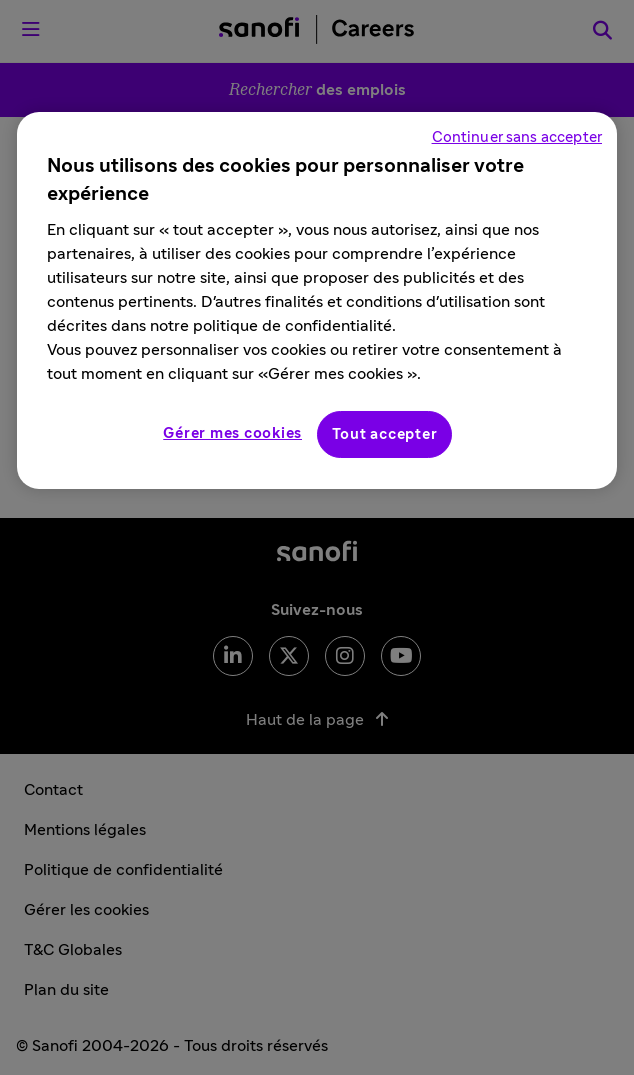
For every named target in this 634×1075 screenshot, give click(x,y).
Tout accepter (385, 434)
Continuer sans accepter (517, 137)
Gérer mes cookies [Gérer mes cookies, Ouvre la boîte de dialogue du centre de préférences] (232, 433)
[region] (317, 300)
